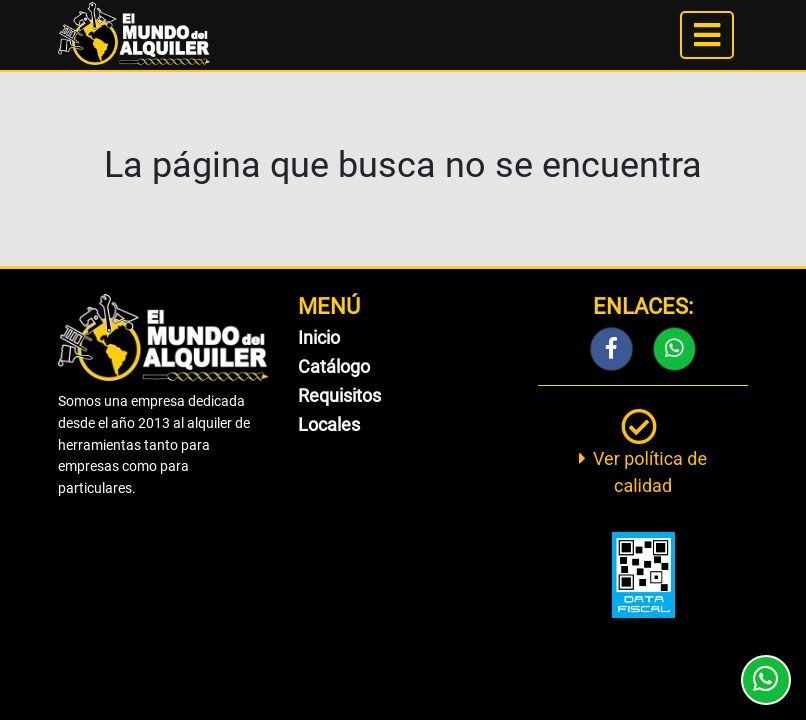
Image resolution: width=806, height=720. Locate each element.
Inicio (319, 337)
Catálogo (334, 366)
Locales (329, 424)
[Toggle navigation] (707, 35)
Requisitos (339, 395)
